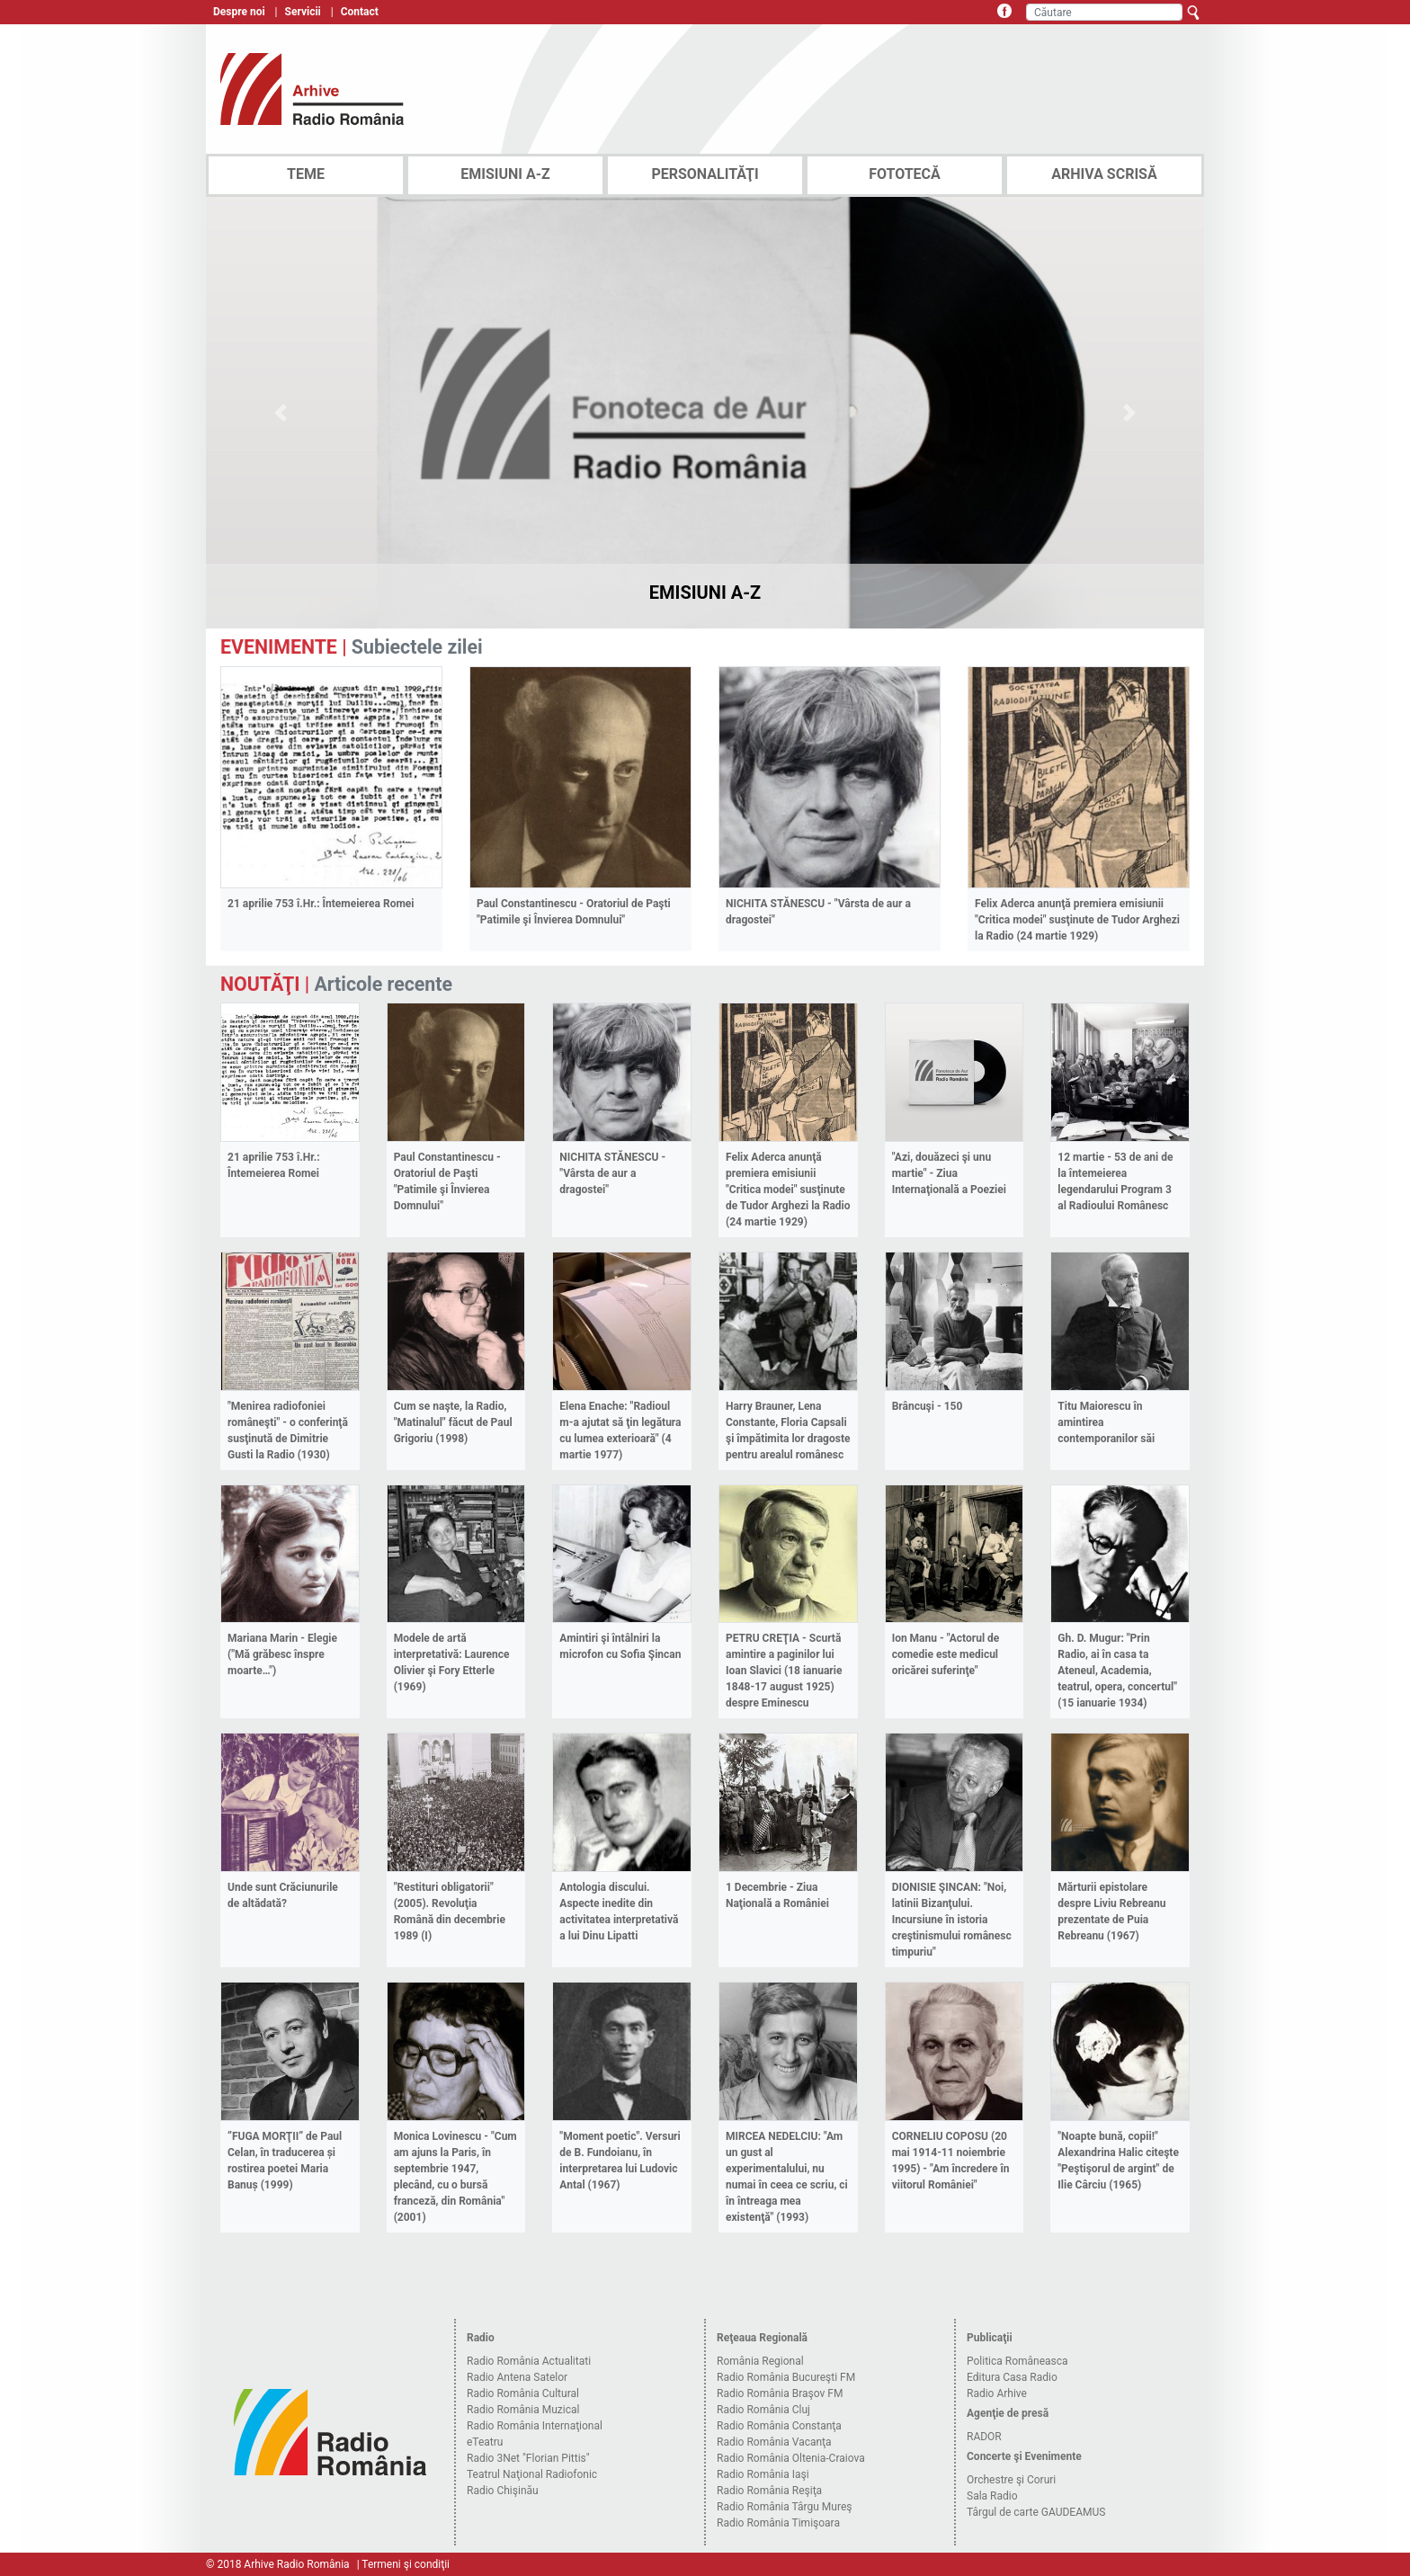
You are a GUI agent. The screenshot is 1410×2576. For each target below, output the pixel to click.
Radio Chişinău (503, 2490)
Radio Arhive (997, 2393)
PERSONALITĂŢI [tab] (704, 174)
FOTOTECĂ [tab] (905, 174)
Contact (360, 11)
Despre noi (239, 11)
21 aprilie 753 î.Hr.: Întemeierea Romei (321, 903)
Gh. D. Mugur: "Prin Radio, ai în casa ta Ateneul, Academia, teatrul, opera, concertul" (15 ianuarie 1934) (1117, 1670)
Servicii (303, 11)
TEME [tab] (306, 174)
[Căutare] (1104, 12)
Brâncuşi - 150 (927, 1406)
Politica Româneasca (1017, 2361)
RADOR (984, 2436)
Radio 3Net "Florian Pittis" (528, 2458)
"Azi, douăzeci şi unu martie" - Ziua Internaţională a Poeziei (949, 1173)
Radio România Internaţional (534, 2426)
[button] (281, 412)
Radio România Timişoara (778, 2523)
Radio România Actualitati (529, 2361)
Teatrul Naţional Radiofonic (532, 2474)
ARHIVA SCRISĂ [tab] (1103, 174)
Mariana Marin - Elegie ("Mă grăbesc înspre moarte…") (282, 1654)
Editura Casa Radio (1012, 2377)
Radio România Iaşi (763, 2474)
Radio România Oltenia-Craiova (791, 2458)
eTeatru (485, 2442)
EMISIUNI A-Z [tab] (504, 174)
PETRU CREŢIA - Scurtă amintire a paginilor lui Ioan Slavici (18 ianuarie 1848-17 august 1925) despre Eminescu (784, 1670)
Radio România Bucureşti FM (786, 2377)
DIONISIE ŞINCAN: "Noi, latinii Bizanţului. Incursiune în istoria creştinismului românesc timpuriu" (952, 1919)
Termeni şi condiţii (405, 2564)
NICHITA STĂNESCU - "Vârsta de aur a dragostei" (612, 1173)
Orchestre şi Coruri (1011, 2479)
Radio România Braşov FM (780, 2393)
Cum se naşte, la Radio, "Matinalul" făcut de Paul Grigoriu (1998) (453, 1422)
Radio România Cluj (763, 2409)
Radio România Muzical (523, 2409)
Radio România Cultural (523, 2393)
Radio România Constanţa (779, 2426)
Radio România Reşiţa (769, 2490)
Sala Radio (992, 2496)
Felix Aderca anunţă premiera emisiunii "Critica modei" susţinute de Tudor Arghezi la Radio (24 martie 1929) (1077, 919)
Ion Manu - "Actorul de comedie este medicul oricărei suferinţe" (946, 1654)
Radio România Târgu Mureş (784, 2506)
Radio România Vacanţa (774, 2442)
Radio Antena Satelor (517, 2377)
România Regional (760, 2361)
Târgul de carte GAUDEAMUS (1036, 2512)
